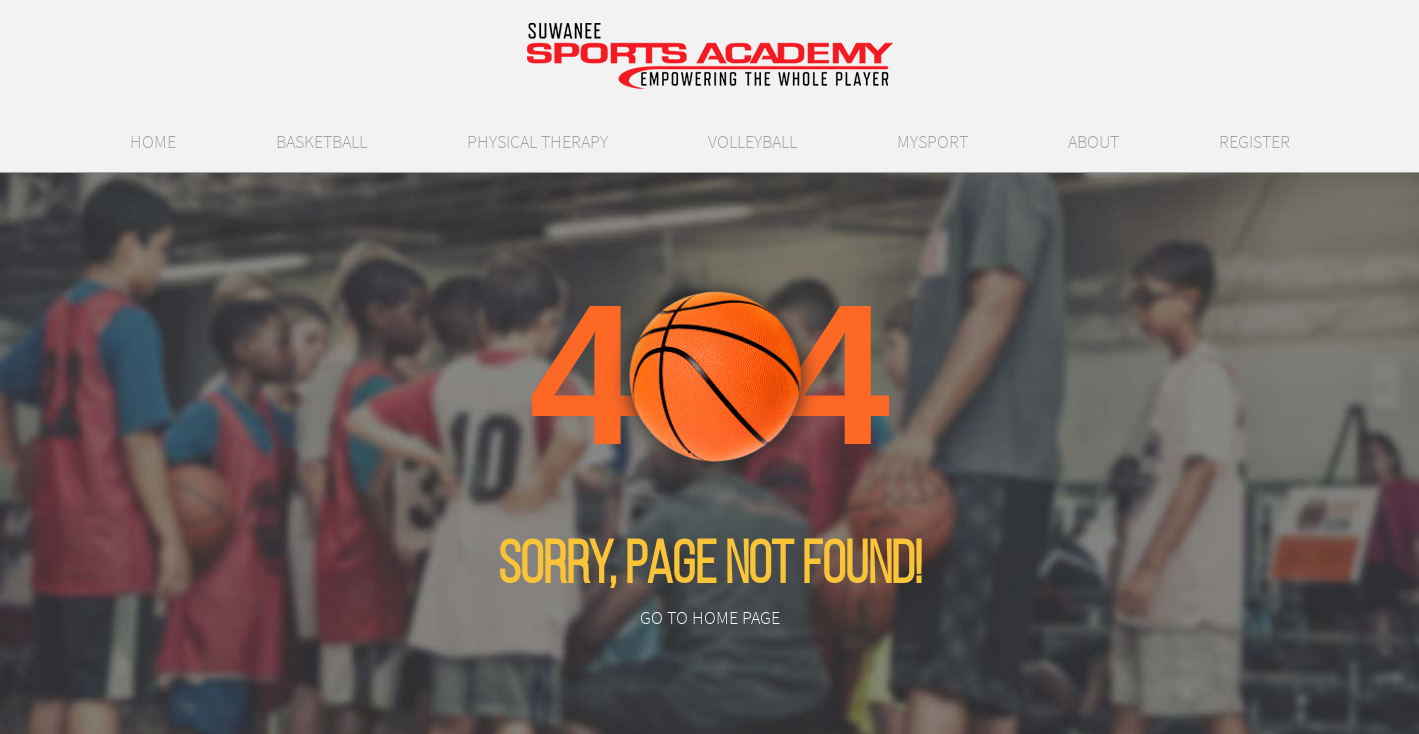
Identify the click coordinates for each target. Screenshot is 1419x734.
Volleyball (752, 142)
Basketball (321, 142)
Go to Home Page (710, 618)
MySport (932, 142)
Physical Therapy (537, 142)
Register (1254, 142)
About (1093, 142)
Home (153, 142)
